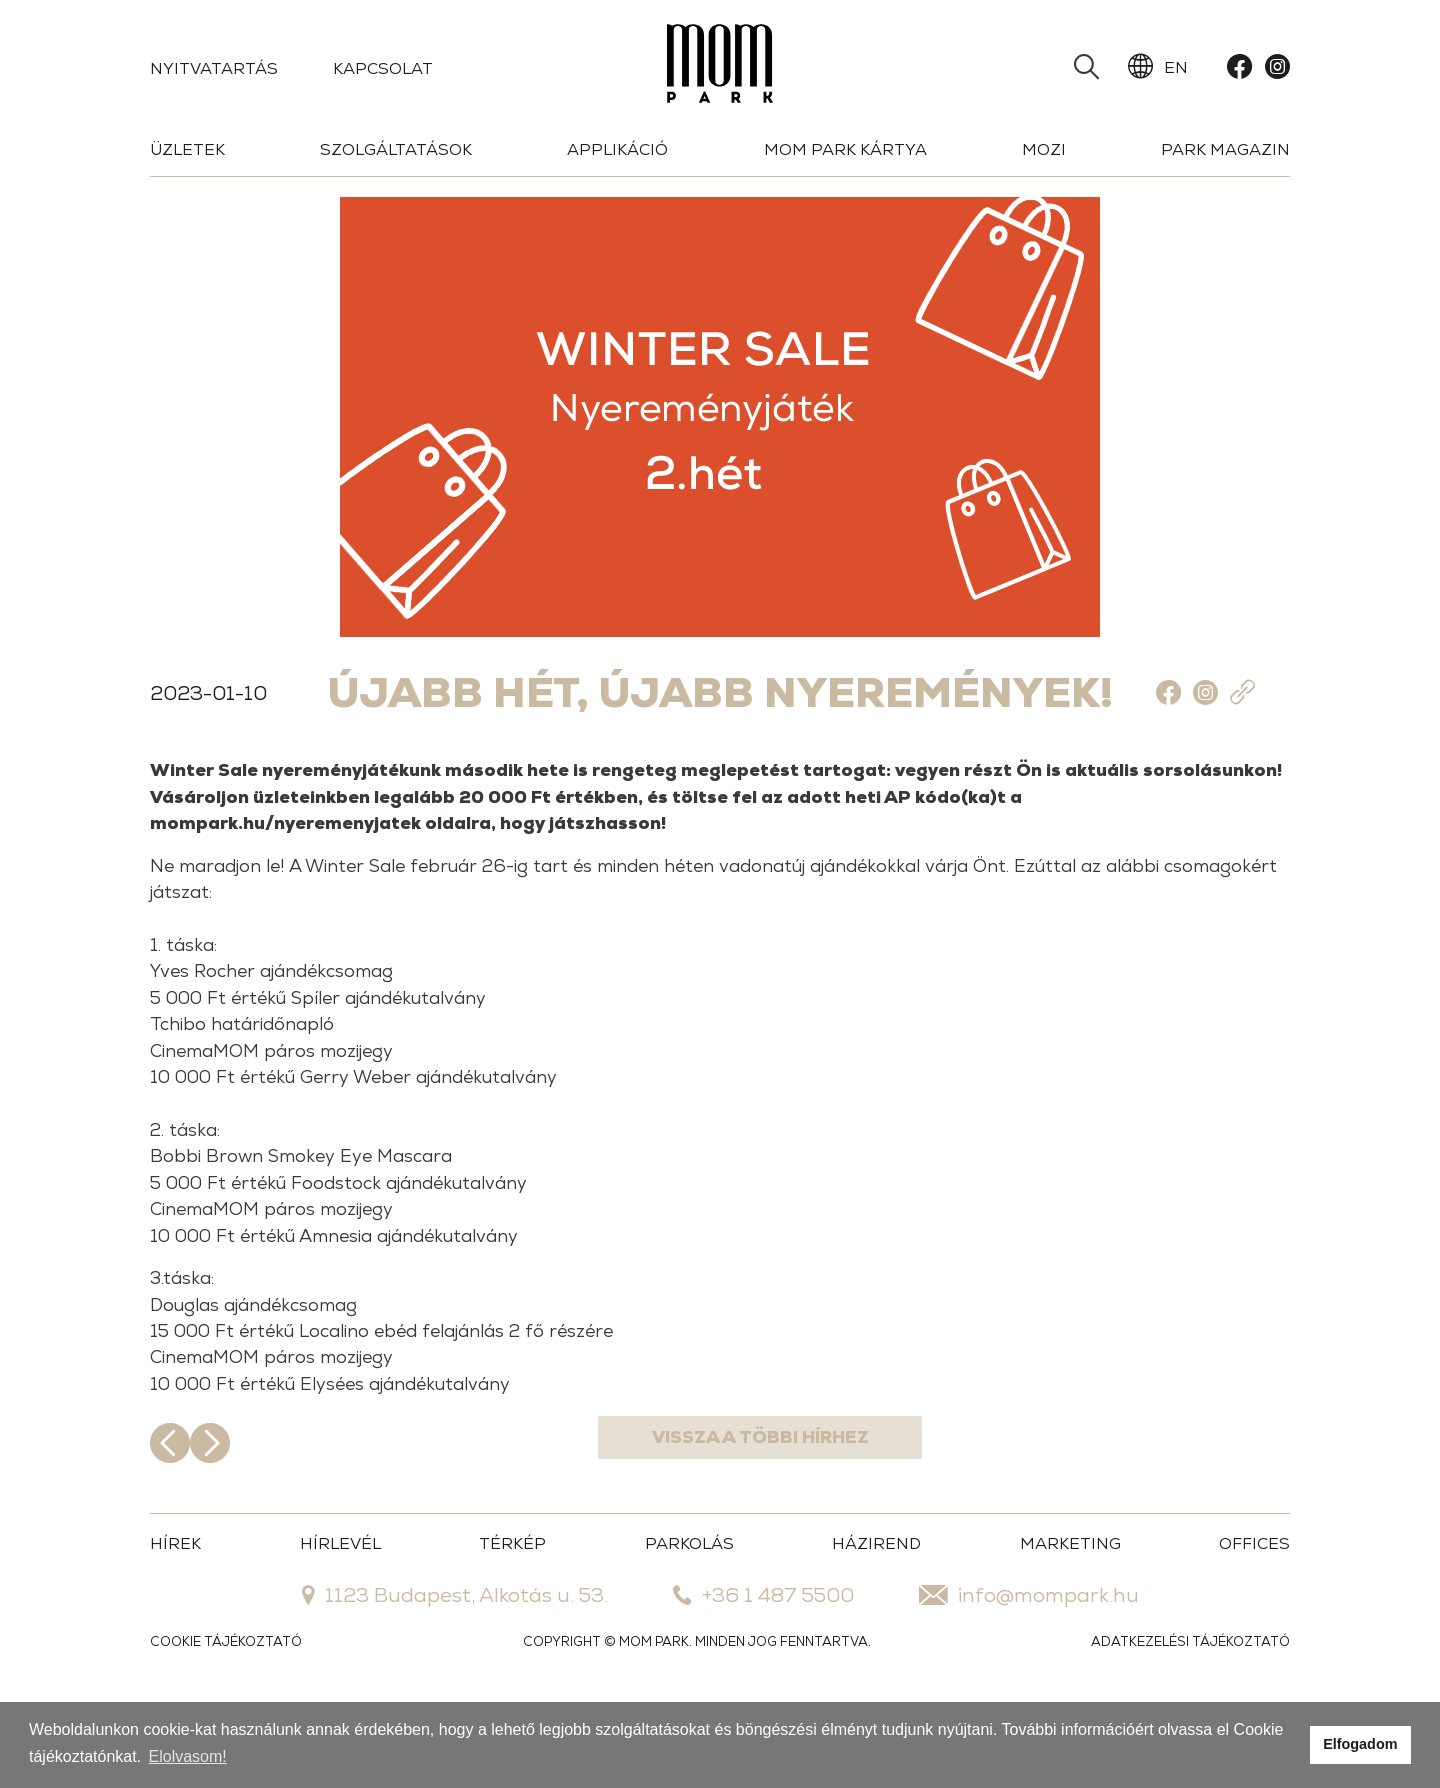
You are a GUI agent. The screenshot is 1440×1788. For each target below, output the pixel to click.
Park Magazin (1225, 149)
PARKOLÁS (689, 1625)
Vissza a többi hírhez (720, 1525)
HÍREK (175, 1625)
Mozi (1044, 149)
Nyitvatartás (214, 68)
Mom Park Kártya (845, 149)
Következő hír (1270, 1525)
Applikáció (617, 149)
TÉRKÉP (512, 1625)
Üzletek (187, 149)
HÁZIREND (876, 1625)
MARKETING (1070, 1625)
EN (1158, 67)
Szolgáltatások (396, 149)
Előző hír (170, 1525)
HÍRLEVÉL (340, 1625)
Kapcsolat (383, 68)
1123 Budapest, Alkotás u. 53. (455, 1677)
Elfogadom (1360, 1744)
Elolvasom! (188, 1756)
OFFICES (1254, 1625)
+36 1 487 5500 (763, 1677)
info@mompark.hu (1029, 1677)
